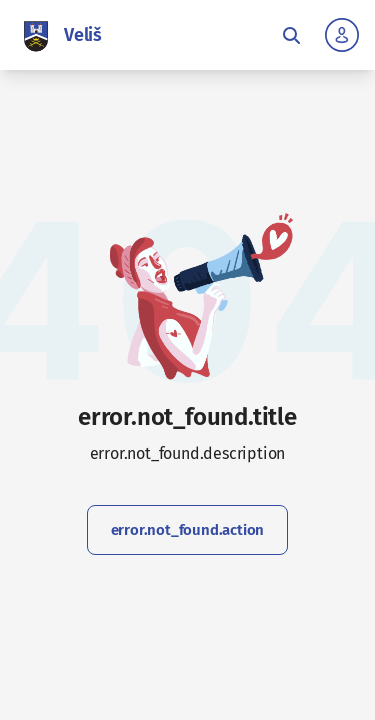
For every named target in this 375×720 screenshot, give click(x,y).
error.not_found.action (188, 530)
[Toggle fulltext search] (291, 35)
